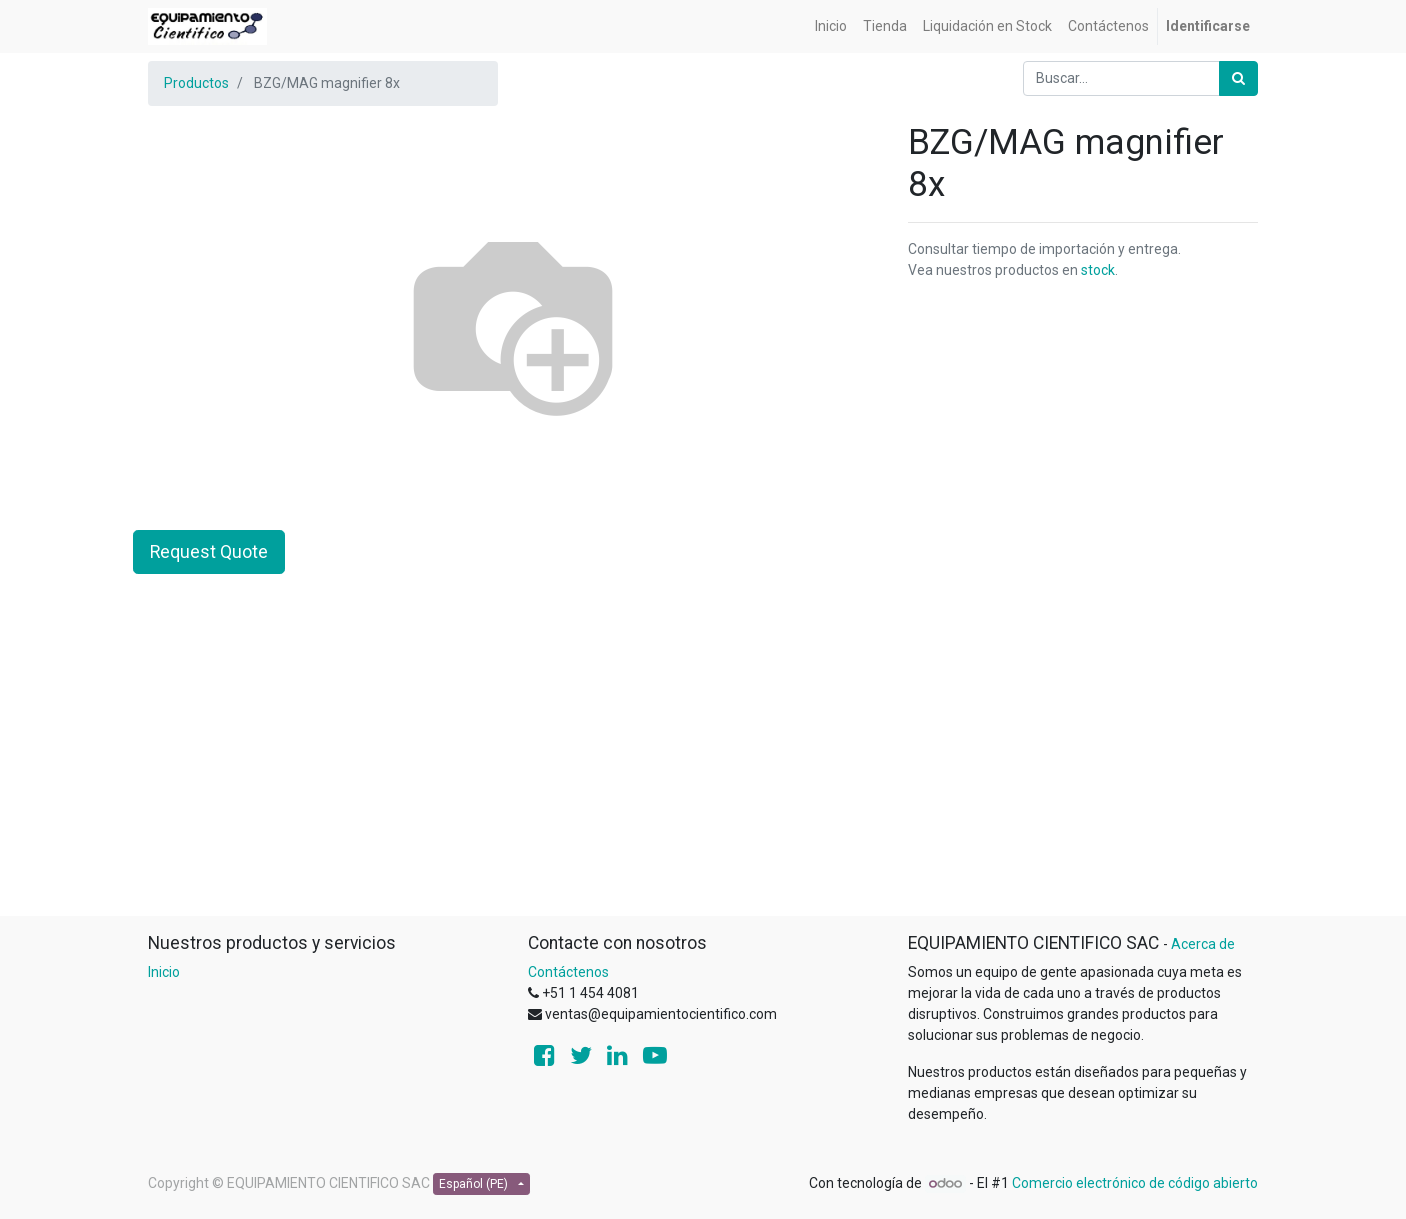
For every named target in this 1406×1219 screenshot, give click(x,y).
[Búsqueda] (1238, 78)
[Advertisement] (703, 775)
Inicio (164, 972)
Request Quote (209, 552)
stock (1098, 270)
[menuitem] (831, 26)
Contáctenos (568, 972)
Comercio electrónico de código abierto (1135, 1183)
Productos (196, 83)
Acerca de (1203, 944)
